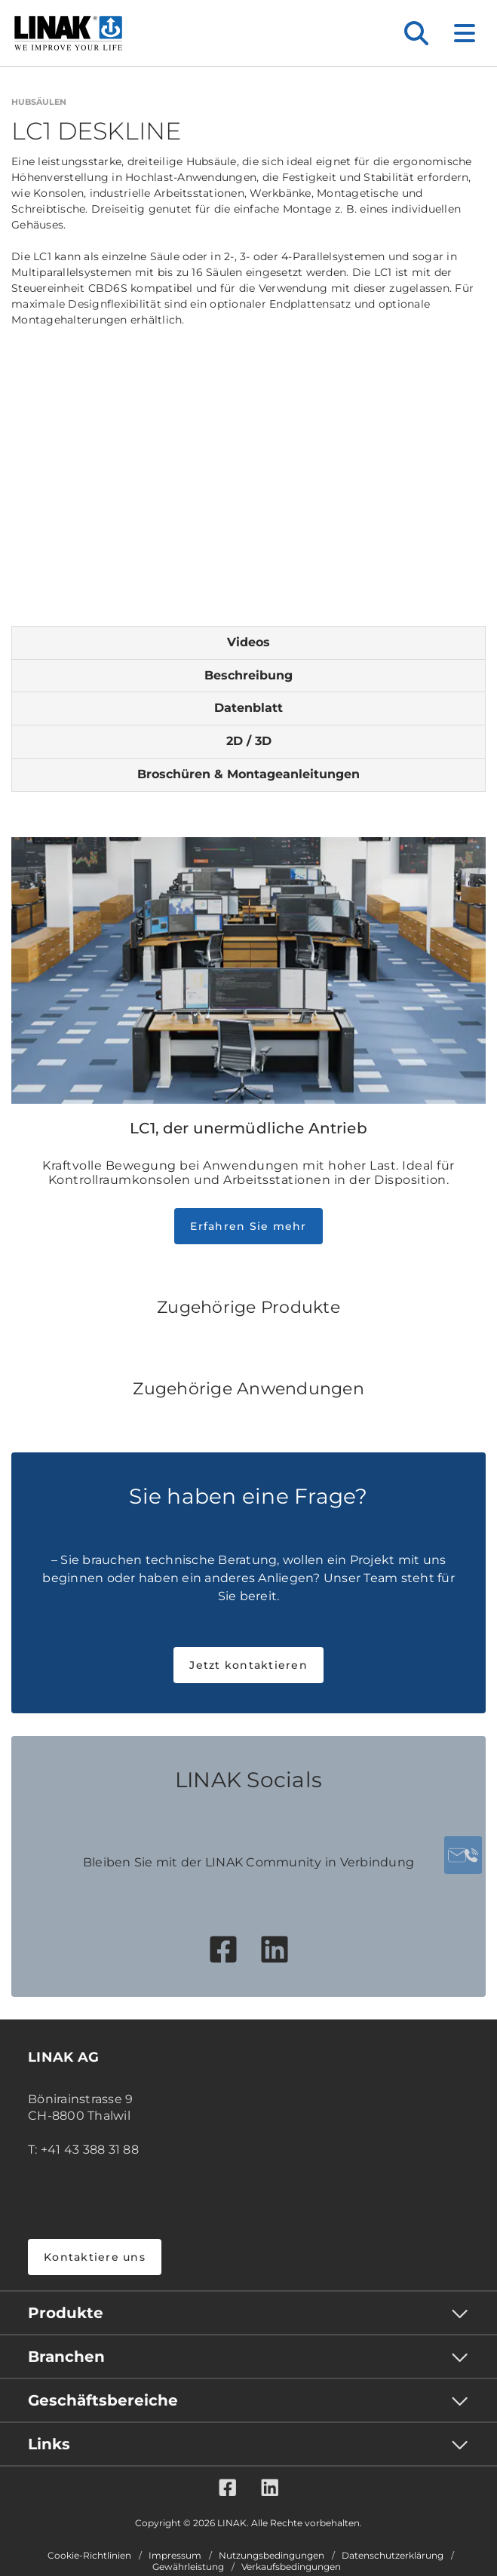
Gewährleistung (188, 2567)
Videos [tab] (248, 642)
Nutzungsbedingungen (271, 2555)
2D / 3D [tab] (249, 741)
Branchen (66, 2357)
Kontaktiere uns (95, 2257)
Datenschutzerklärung (392, 2555)
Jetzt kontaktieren (248, 1665)
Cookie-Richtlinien (89, 2555)
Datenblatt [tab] (248, 708)
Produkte (65, 2313)
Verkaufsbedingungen (291, 2567)
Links (49, 2444)
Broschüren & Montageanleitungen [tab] (248, 774)
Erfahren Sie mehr (248, 1226)
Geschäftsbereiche (103, 2400)
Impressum (175, 2555)
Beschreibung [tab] (248, 675)
